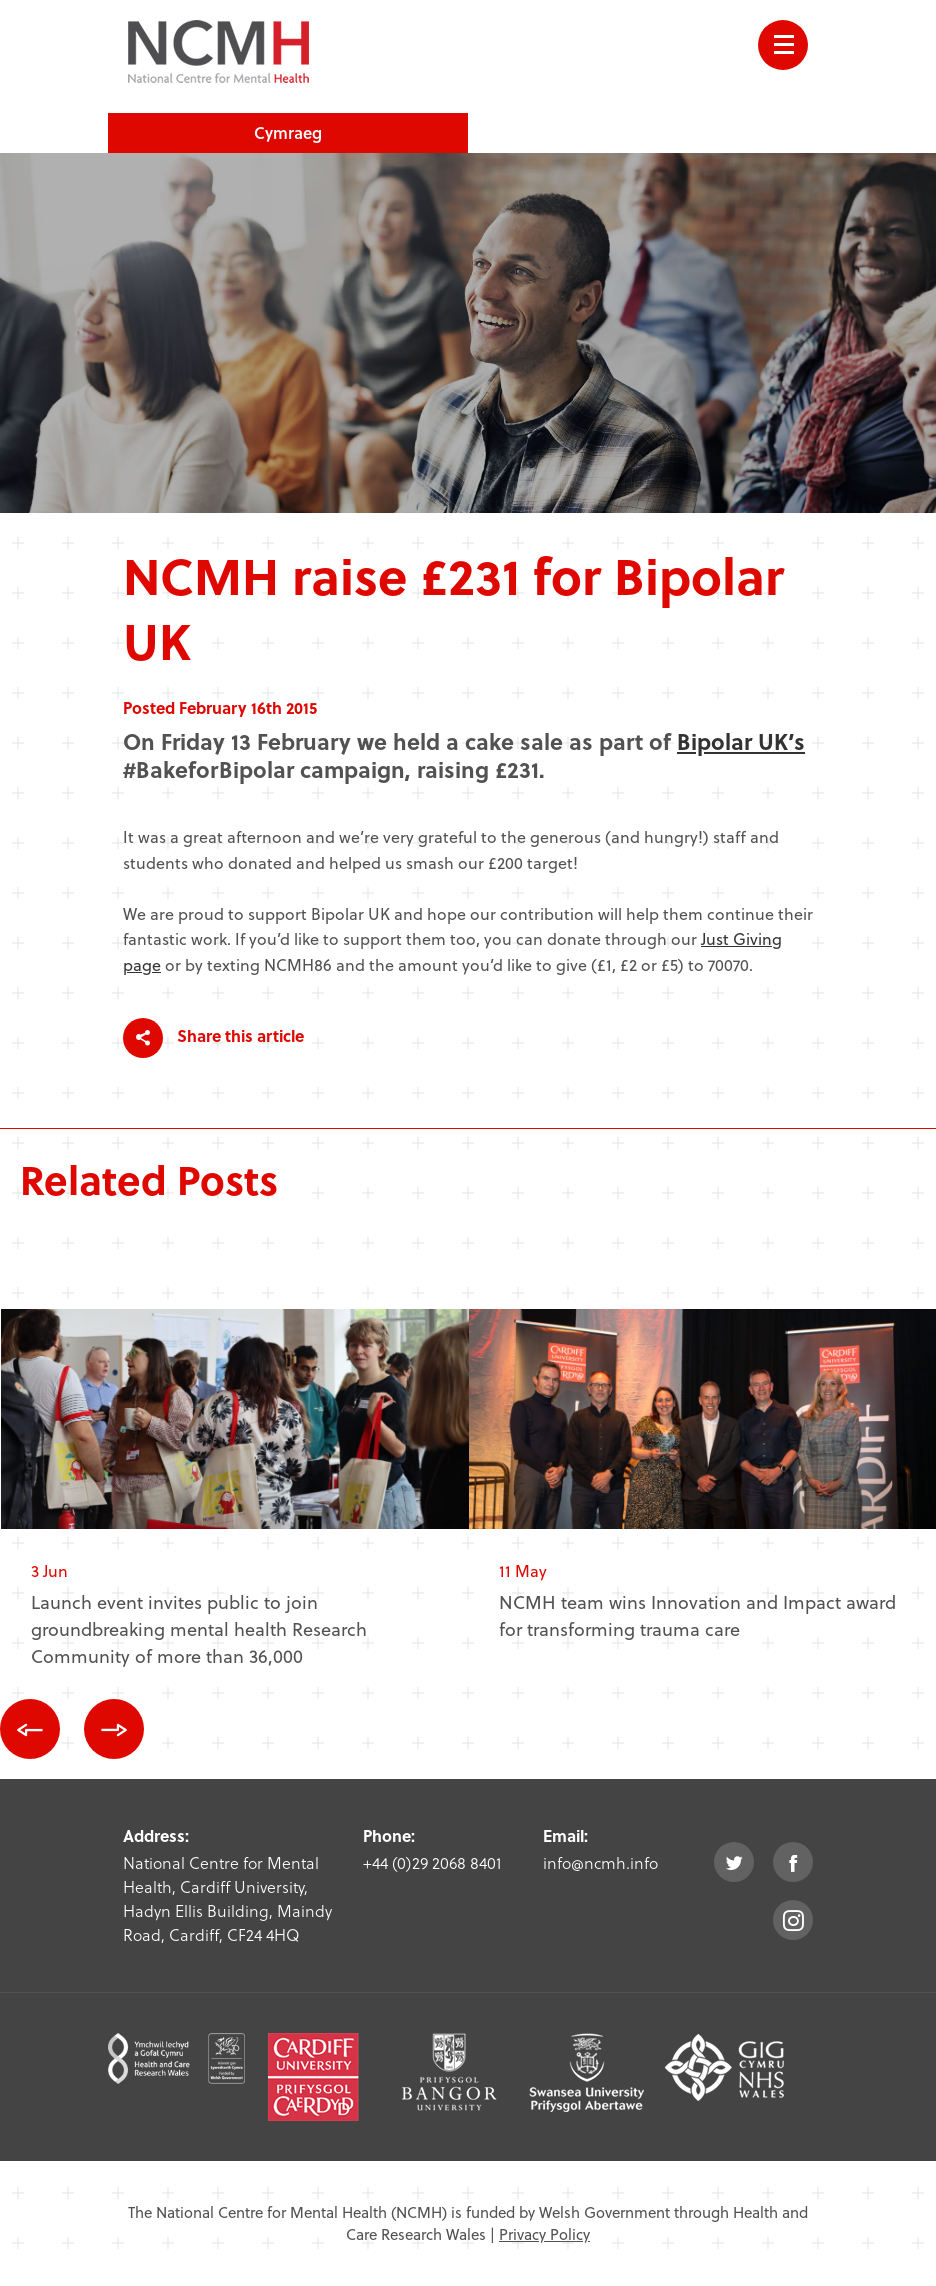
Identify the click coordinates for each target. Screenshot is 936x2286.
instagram (793, 1920)
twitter (734, 1862)
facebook (793, 1862)
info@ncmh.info (600, 1862)
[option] (235, 1504)
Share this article (213, 1038)
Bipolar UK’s (741, 741)
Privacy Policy (544, 2234)
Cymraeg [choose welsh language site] (288, 132)
